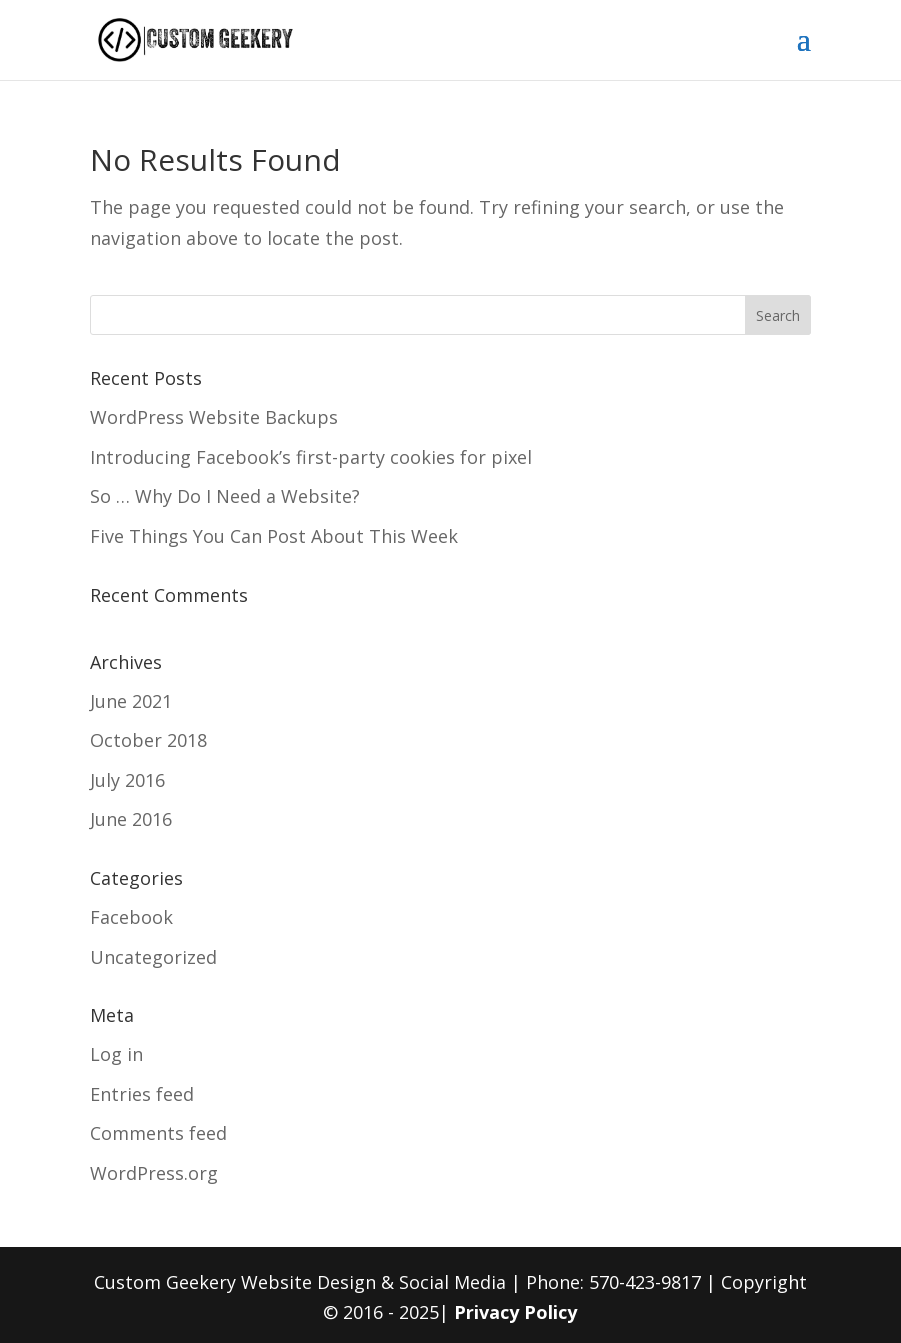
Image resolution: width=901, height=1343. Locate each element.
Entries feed (142, 1094)
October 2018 (148, 740)
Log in (116, 1054)
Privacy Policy (515, 1312)
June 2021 (131, 701)
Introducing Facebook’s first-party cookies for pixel (311, 457)
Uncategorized (153, 957)
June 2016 (131, 819)
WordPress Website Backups (214, 417)
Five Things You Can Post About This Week (274, 536)
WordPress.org (154, 1173)
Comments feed (158, 1133)
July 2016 (127, 780)
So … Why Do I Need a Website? (225, 496)
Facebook (131, 917)
